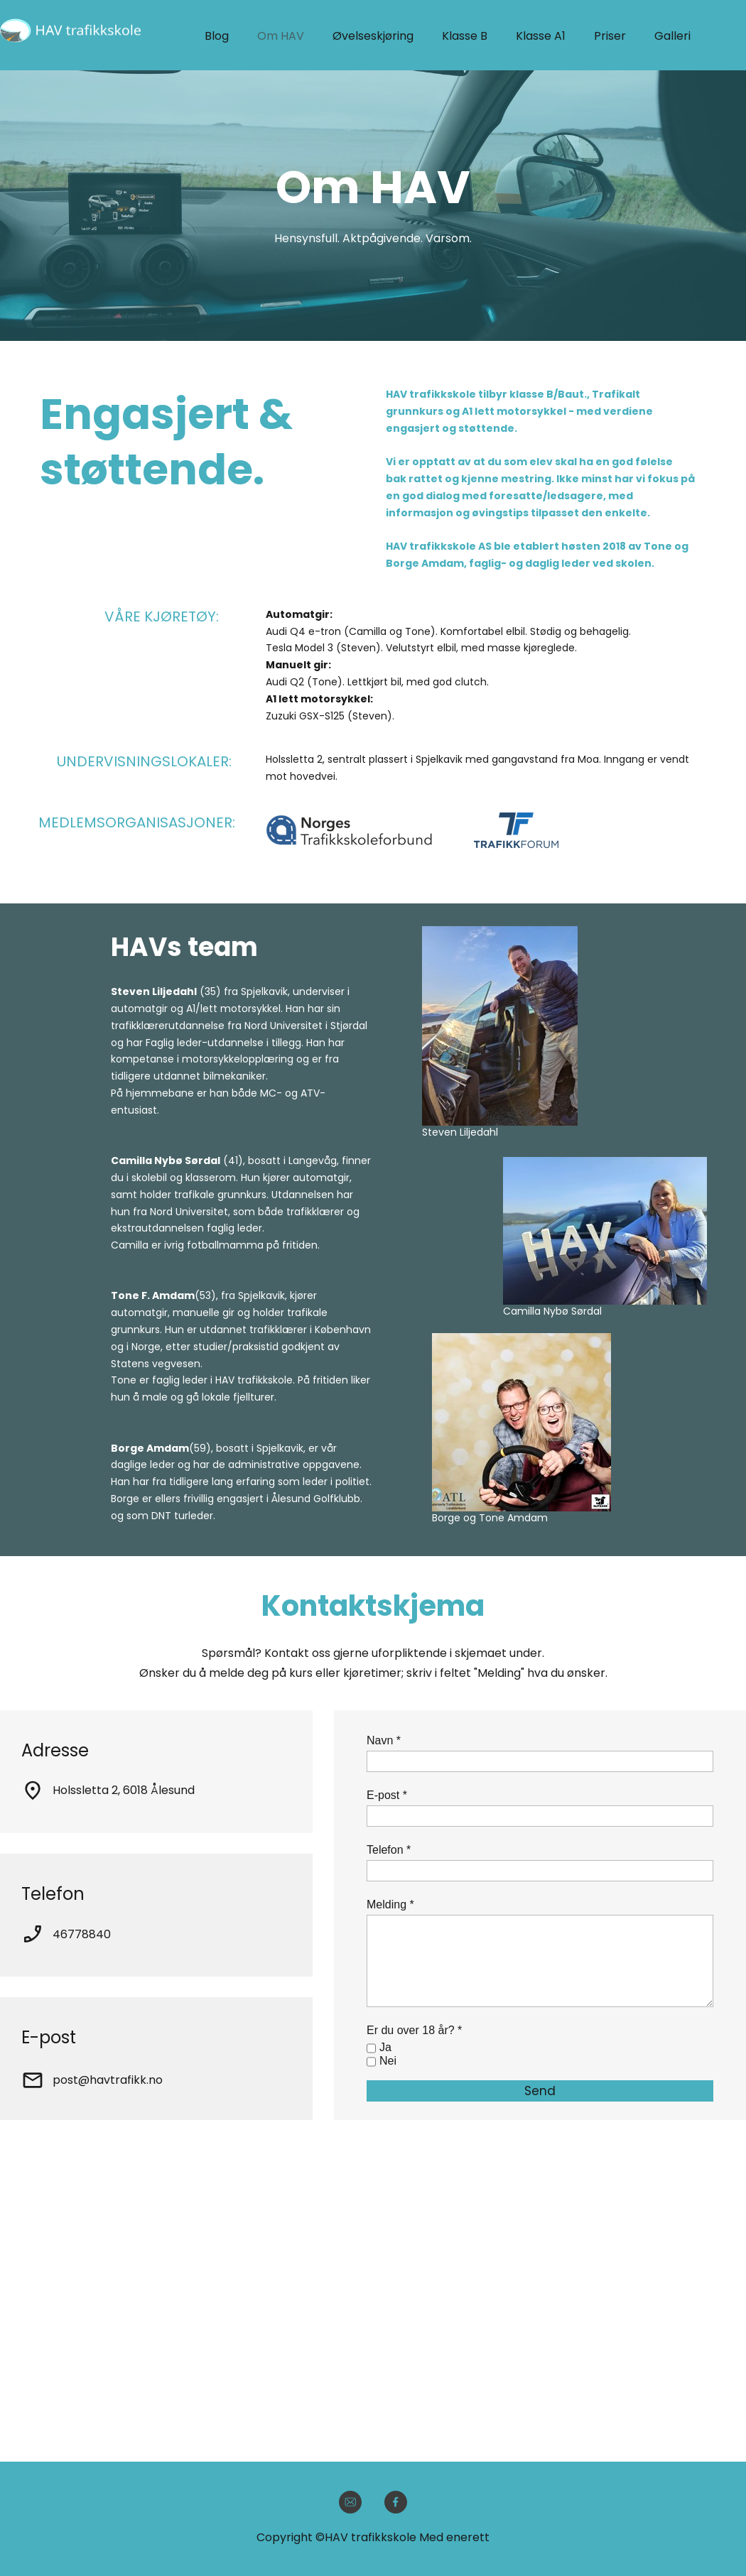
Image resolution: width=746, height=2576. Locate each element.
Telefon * (389, 1850)
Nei (387, 2061)
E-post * (387, 1795)
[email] (350, 2502)
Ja (385, 2047)
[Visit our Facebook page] (395, 2502)
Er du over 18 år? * (414, 2030)
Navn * (384, 1740)
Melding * (390, 1904)
